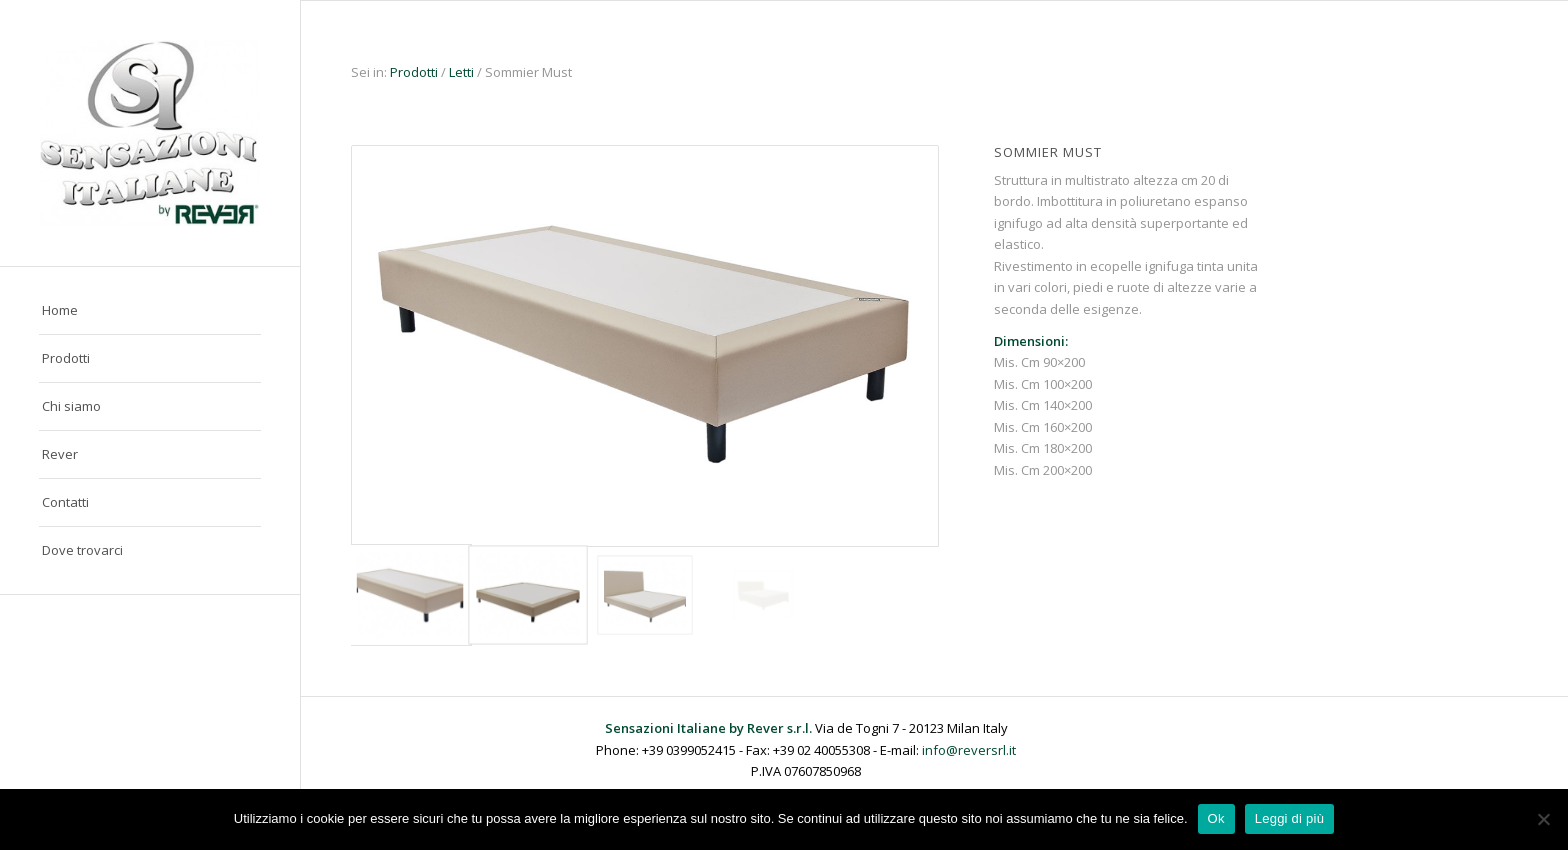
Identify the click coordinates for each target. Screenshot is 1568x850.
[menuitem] (150, 311)
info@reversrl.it (969, 750)
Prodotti (415, 72)
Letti (461, 72)
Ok (1216, 818)
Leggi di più (1290, 818)
